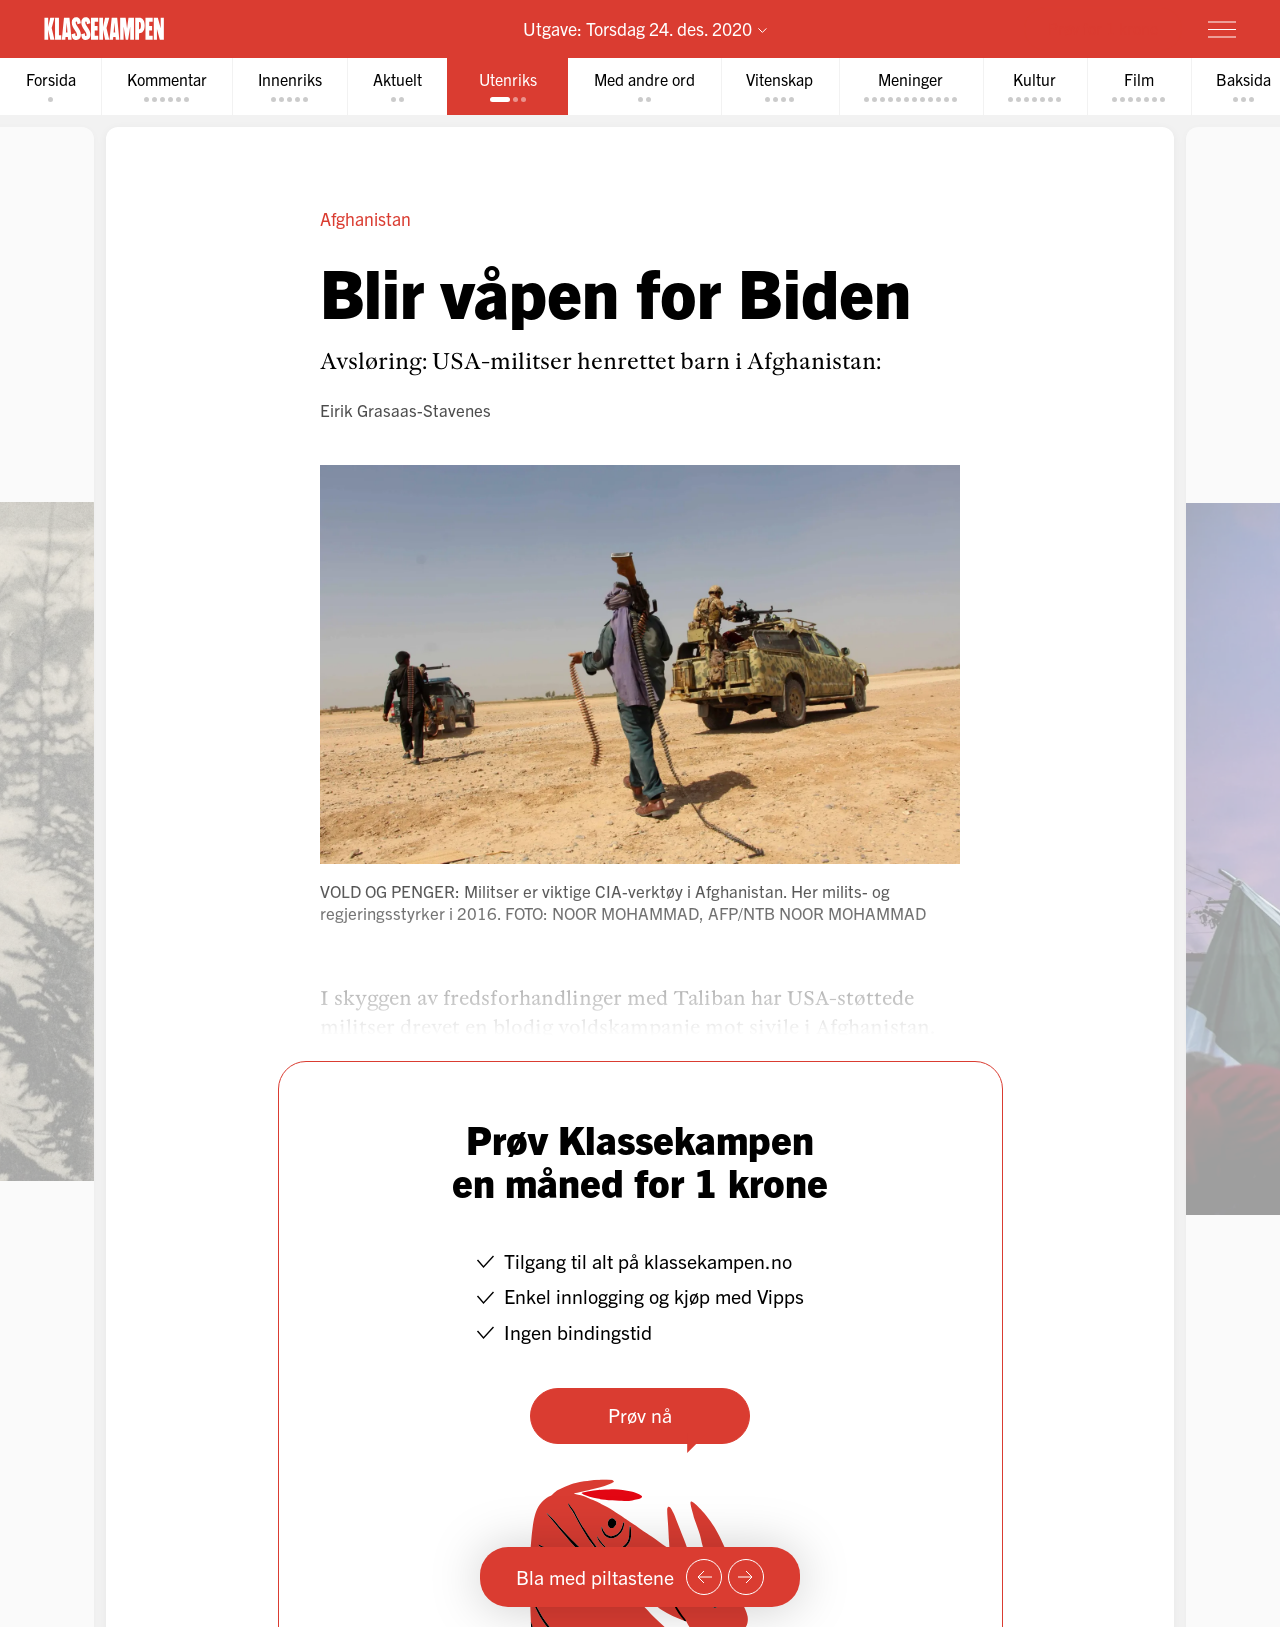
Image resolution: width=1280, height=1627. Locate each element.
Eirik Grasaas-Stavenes (405, 409)
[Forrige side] (704, 1577)
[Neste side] (746, 1577)
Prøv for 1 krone (1103, 28)
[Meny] (1222, 29)
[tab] (51, 86)
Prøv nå (640, 1414)
